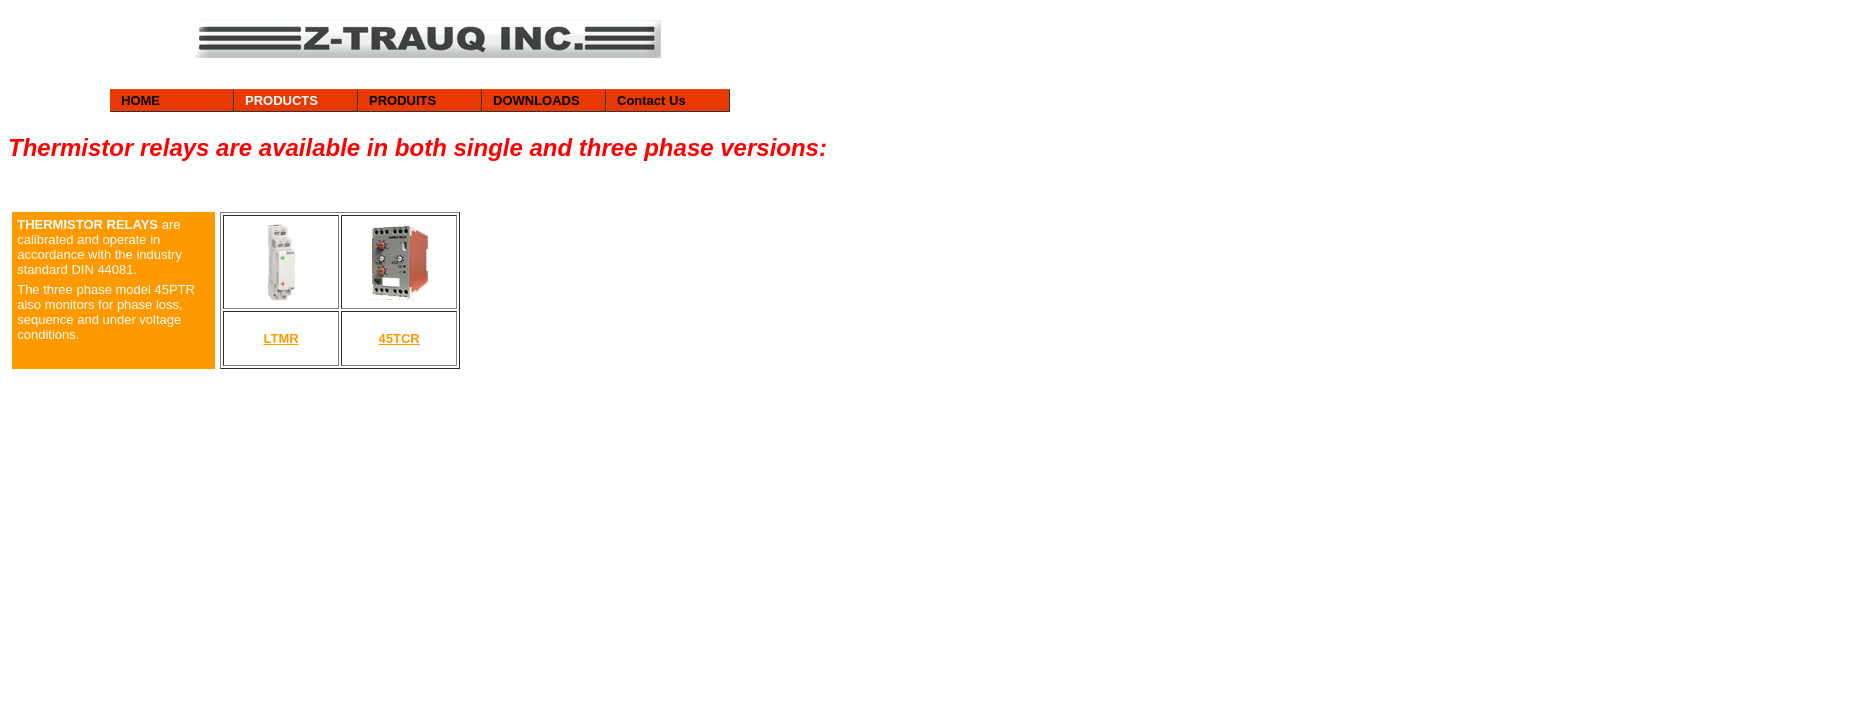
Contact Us (651, 100)
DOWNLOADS (536, 100)
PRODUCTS (281, 100)
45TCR (399, 338)
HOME (140, 100)
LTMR (281, 338)
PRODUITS (402, 100)
